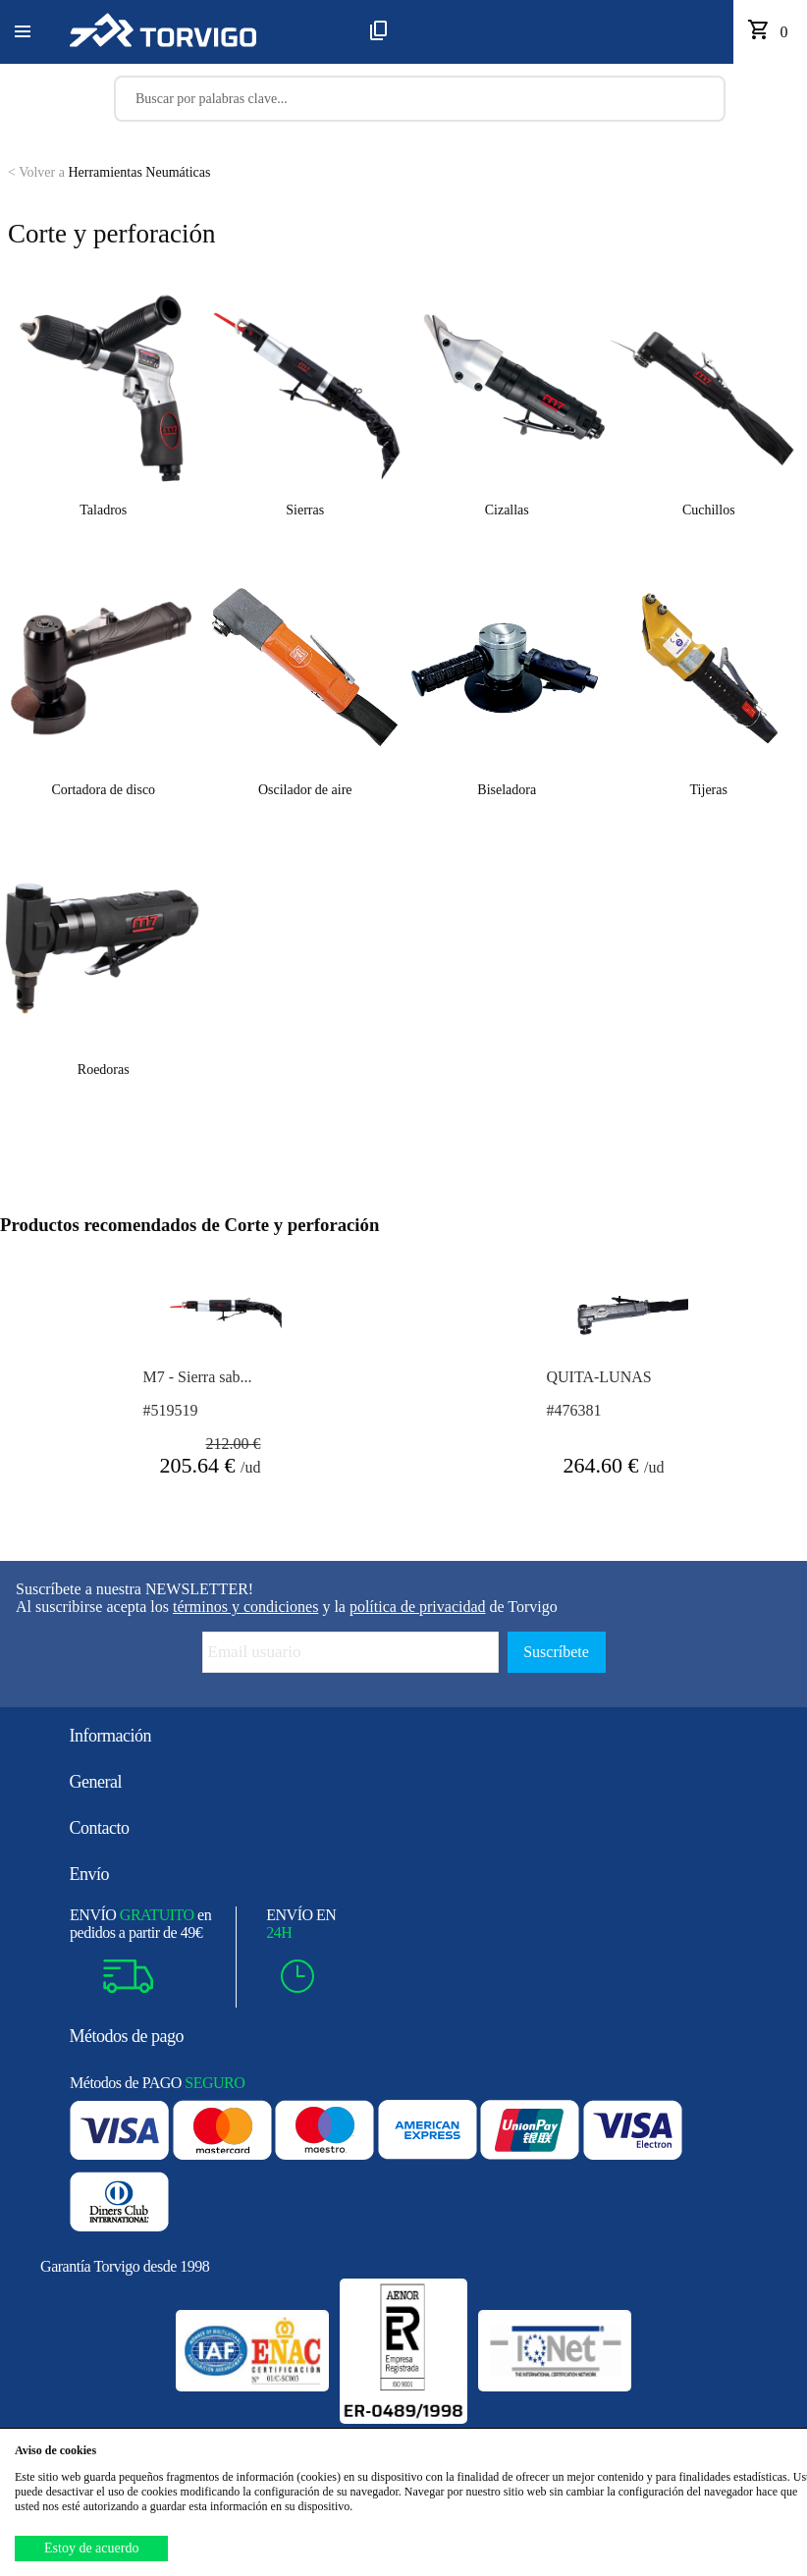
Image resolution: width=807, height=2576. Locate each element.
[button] (22, 32)
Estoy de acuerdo (91, 2548)
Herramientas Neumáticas (109, 172)
